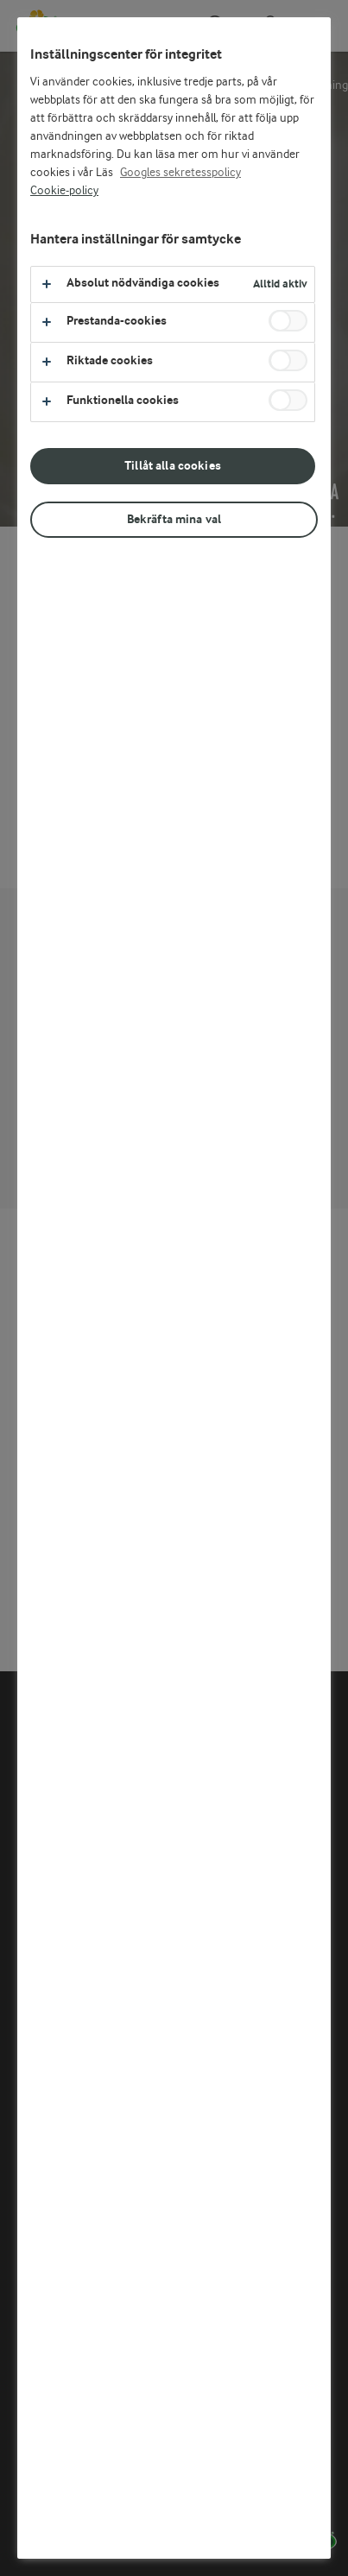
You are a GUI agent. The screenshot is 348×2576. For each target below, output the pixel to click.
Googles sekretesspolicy (180, 173)
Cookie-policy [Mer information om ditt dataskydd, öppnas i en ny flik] (64, 191)
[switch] (288, 320)
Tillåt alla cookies (172, 465)
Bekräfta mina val (174, 519)
